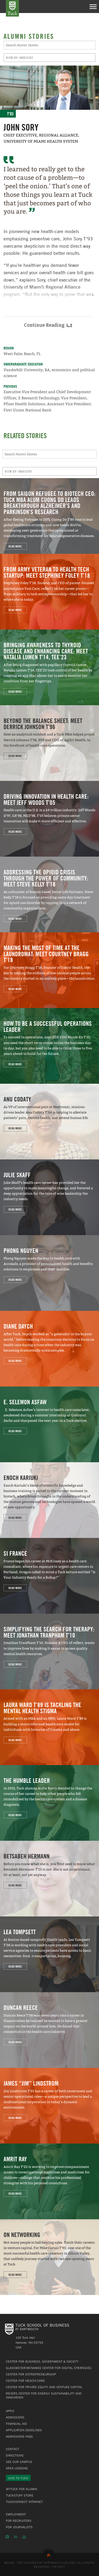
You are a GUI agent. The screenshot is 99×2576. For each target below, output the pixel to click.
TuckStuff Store (19, 2495)
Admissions (15, 2417)
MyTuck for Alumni (21, 2489)
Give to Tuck (18, 2478)
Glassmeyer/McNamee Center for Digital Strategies (48, 2368)
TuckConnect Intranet (24, 2502)
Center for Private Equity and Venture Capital (44, 2387)
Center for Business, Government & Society (42, 2361)
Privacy (59, 2566)
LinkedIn (15, 2537)
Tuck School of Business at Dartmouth (12, 8)
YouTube (24, 2537)
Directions (15, 2455)
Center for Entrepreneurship (31, 2374)
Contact (12, 2449)
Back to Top (49, 2554)
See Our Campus (19, 2462)
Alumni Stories (29, 36)
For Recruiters (18, 2521)
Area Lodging (17, 2468)
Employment (16, 2514)
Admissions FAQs (19, 2436)
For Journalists (19, 2527)
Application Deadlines (24, 2430)
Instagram (7, 2537)
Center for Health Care (25, 2380)
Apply (10, 2411)
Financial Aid (16, 2424)
